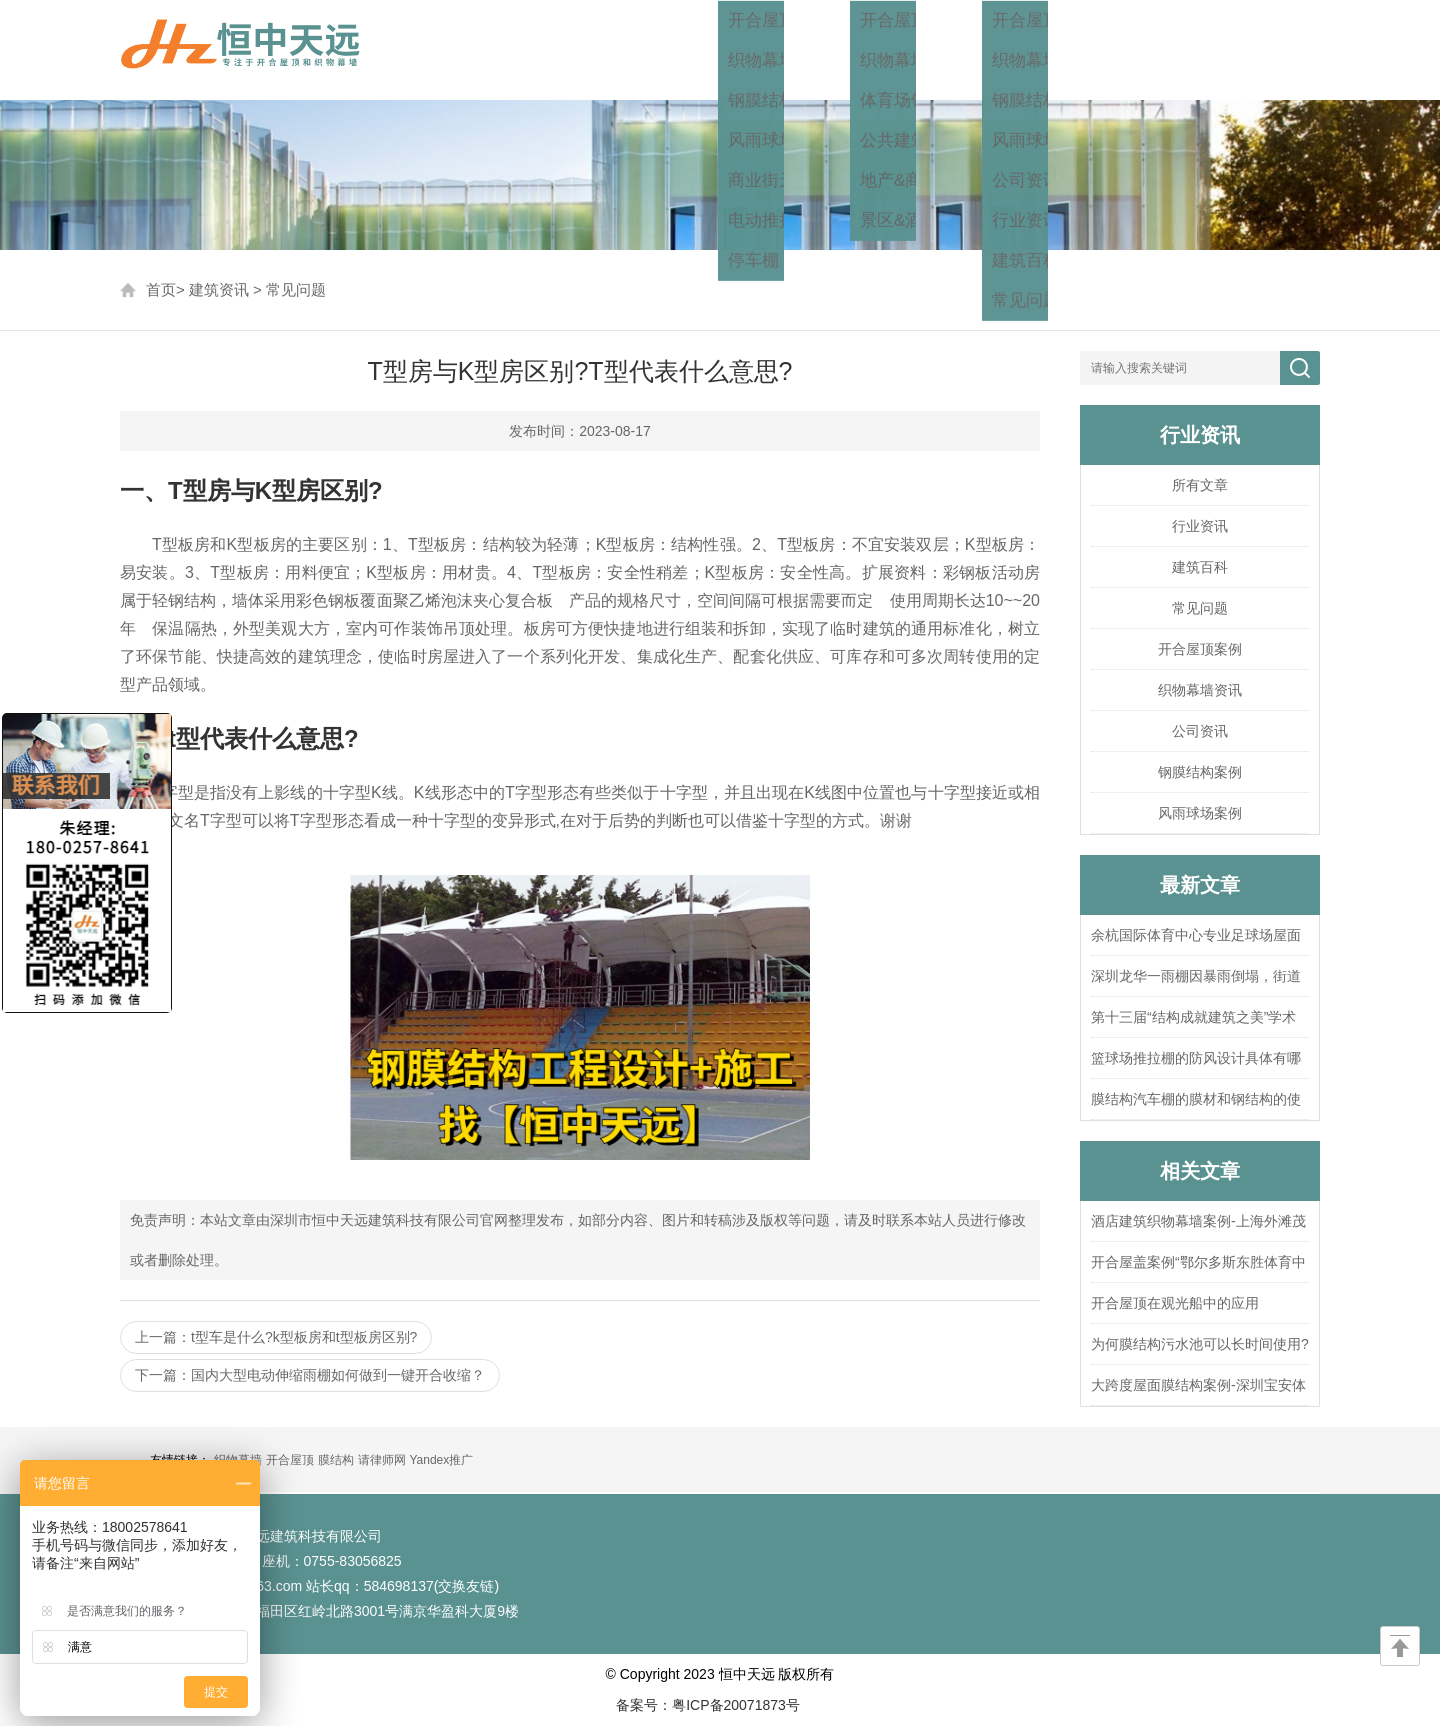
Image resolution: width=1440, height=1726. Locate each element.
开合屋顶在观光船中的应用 (1175, 1303)
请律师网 (382, 1460)
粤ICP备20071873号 (736, 1705)
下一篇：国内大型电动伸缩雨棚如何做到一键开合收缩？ (310, 1375)
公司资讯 (1200, 731)
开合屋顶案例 (1200, 649)
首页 (718, 50)
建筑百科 (1200, 567)
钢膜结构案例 (1200, 772)
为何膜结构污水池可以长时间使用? (1200, 1344)
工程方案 (814, 50)
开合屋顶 (290, 1460)
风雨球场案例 (1200, 813)
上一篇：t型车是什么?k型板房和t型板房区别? (276, 1337)
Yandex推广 (441, 1460)
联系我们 (1278, 50)
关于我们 (1162, 50)
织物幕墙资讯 (1200, 690)
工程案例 (930, 50)
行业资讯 (1200, 526)
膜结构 (336, 1460)
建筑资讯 (1046, 50)
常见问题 (296, 289)
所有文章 (1200, 485)
